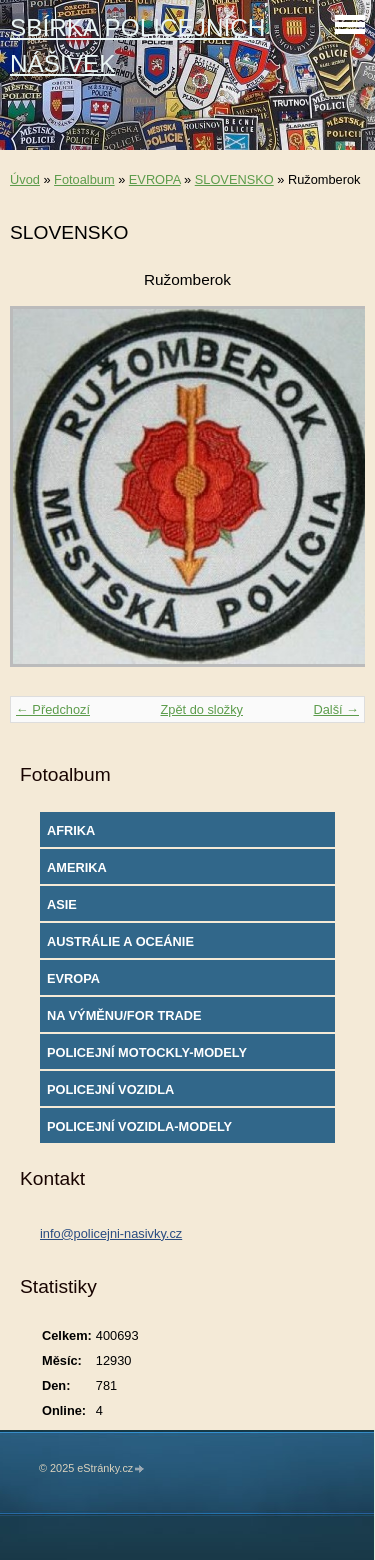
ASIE (62, 904)
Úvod (25, 179)
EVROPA (155, 179)
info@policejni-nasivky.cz (111, 1233)
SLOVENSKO (234, 179)
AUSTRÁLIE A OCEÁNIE (120, 941)
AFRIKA (71, 830)
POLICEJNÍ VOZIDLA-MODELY (139, 1126)
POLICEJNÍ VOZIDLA (110, 1089)
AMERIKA (77, 867)
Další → (336, 709)
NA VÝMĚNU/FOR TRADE (124, 1015)
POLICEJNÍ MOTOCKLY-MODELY (147, 1052)
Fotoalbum (84, 179)
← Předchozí (53, 709)
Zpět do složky (201, 709)
